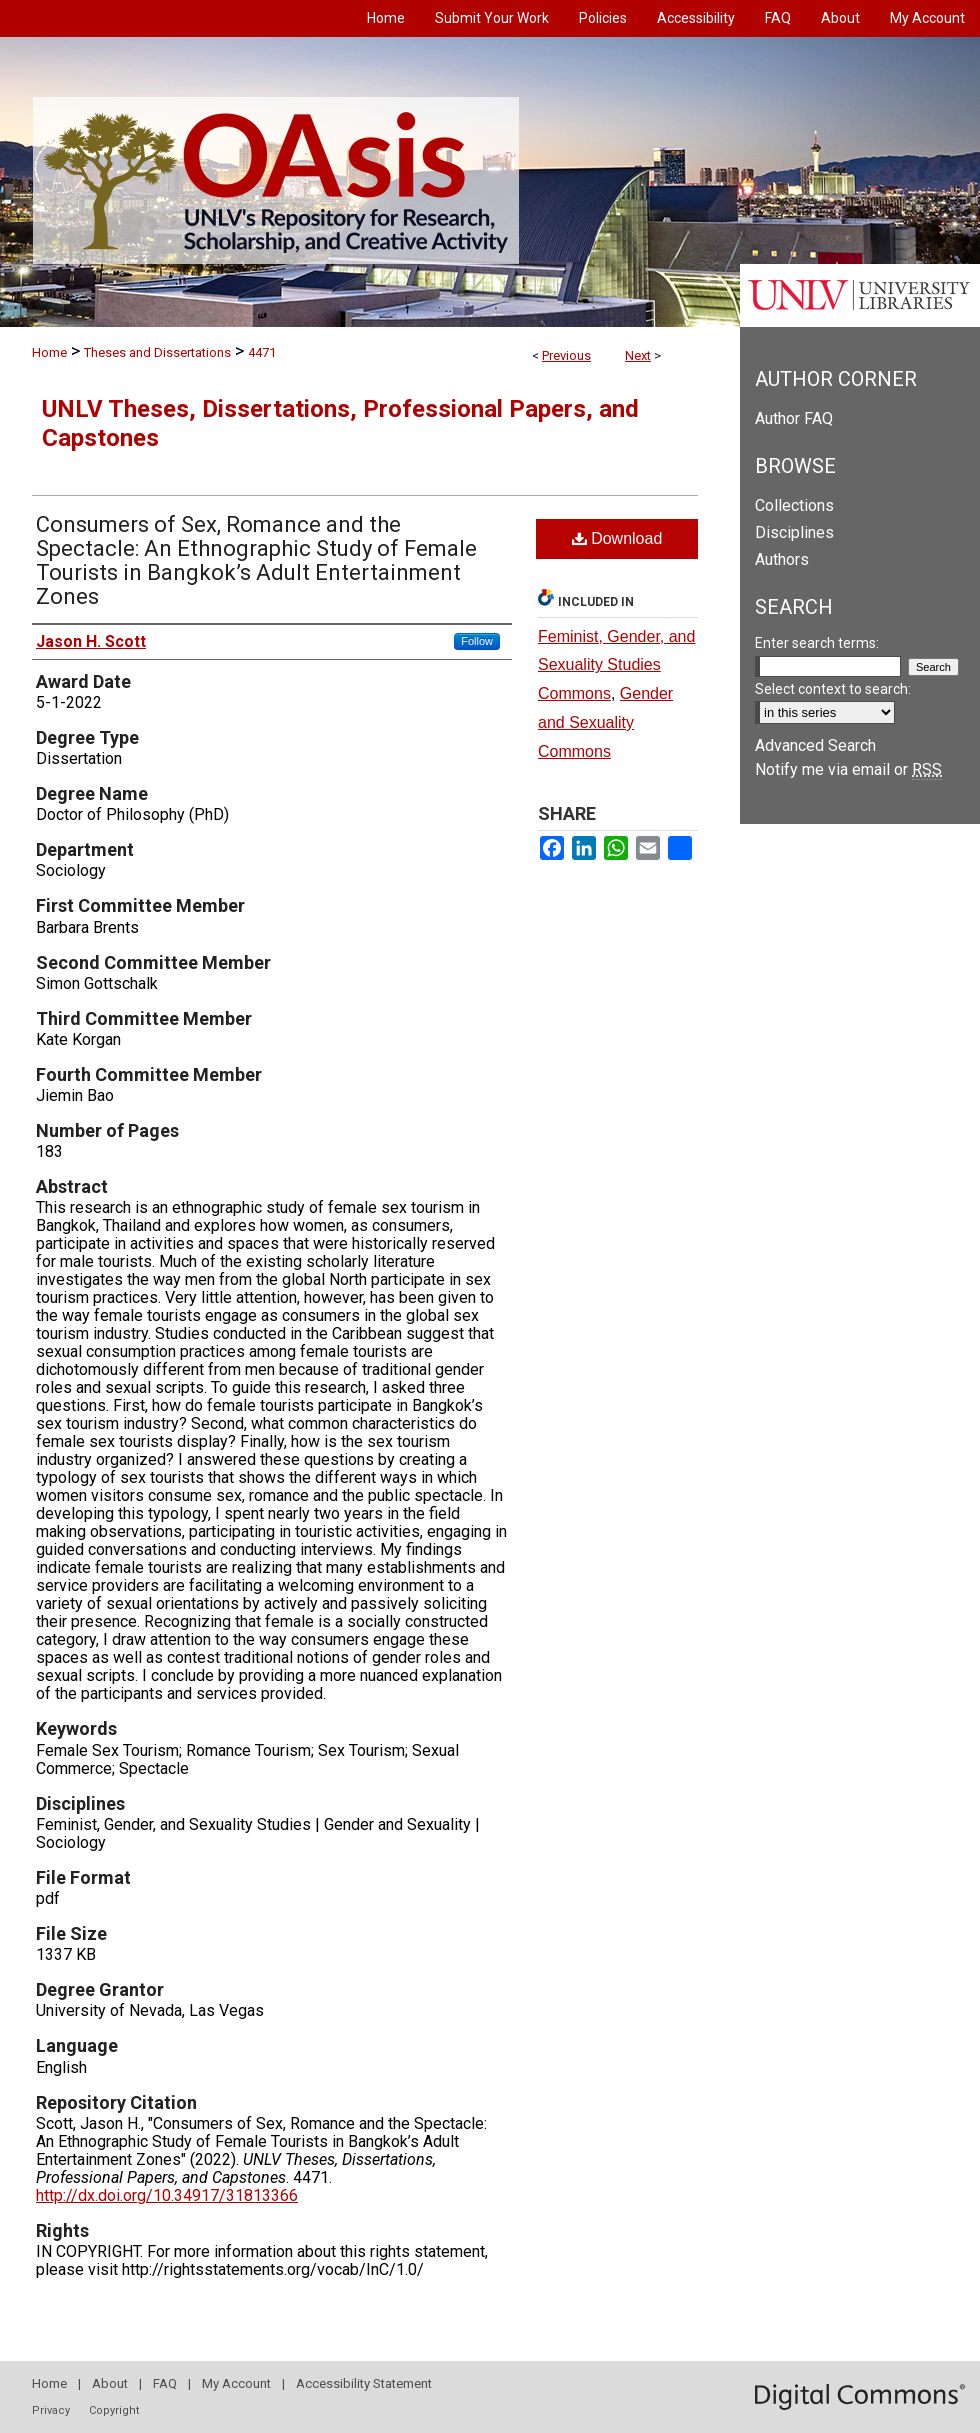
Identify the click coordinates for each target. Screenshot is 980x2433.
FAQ (165, 2383)
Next (638, 355)
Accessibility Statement (364, 2383)
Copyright (114, 2410)
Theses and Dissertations (157, 352)
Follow (477, 641)
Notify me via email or (848, 769)
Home (49, 352)
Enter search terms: (817, 643)
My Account (236, 2383)
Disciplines (794, 532)
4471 (262, 352)
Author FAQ (794, 418)
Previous (566, 355)
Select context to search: (833, 689)
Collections (794, 505)
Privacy (51, 2410)
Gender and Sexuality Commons (605, 722)
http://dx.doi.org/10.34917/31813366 (167, 2195)
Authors (782, 559)
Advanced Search (815, 745)
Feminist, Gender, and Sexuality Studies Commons (616, 665)
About (110, 2383)
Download (617, 538)
